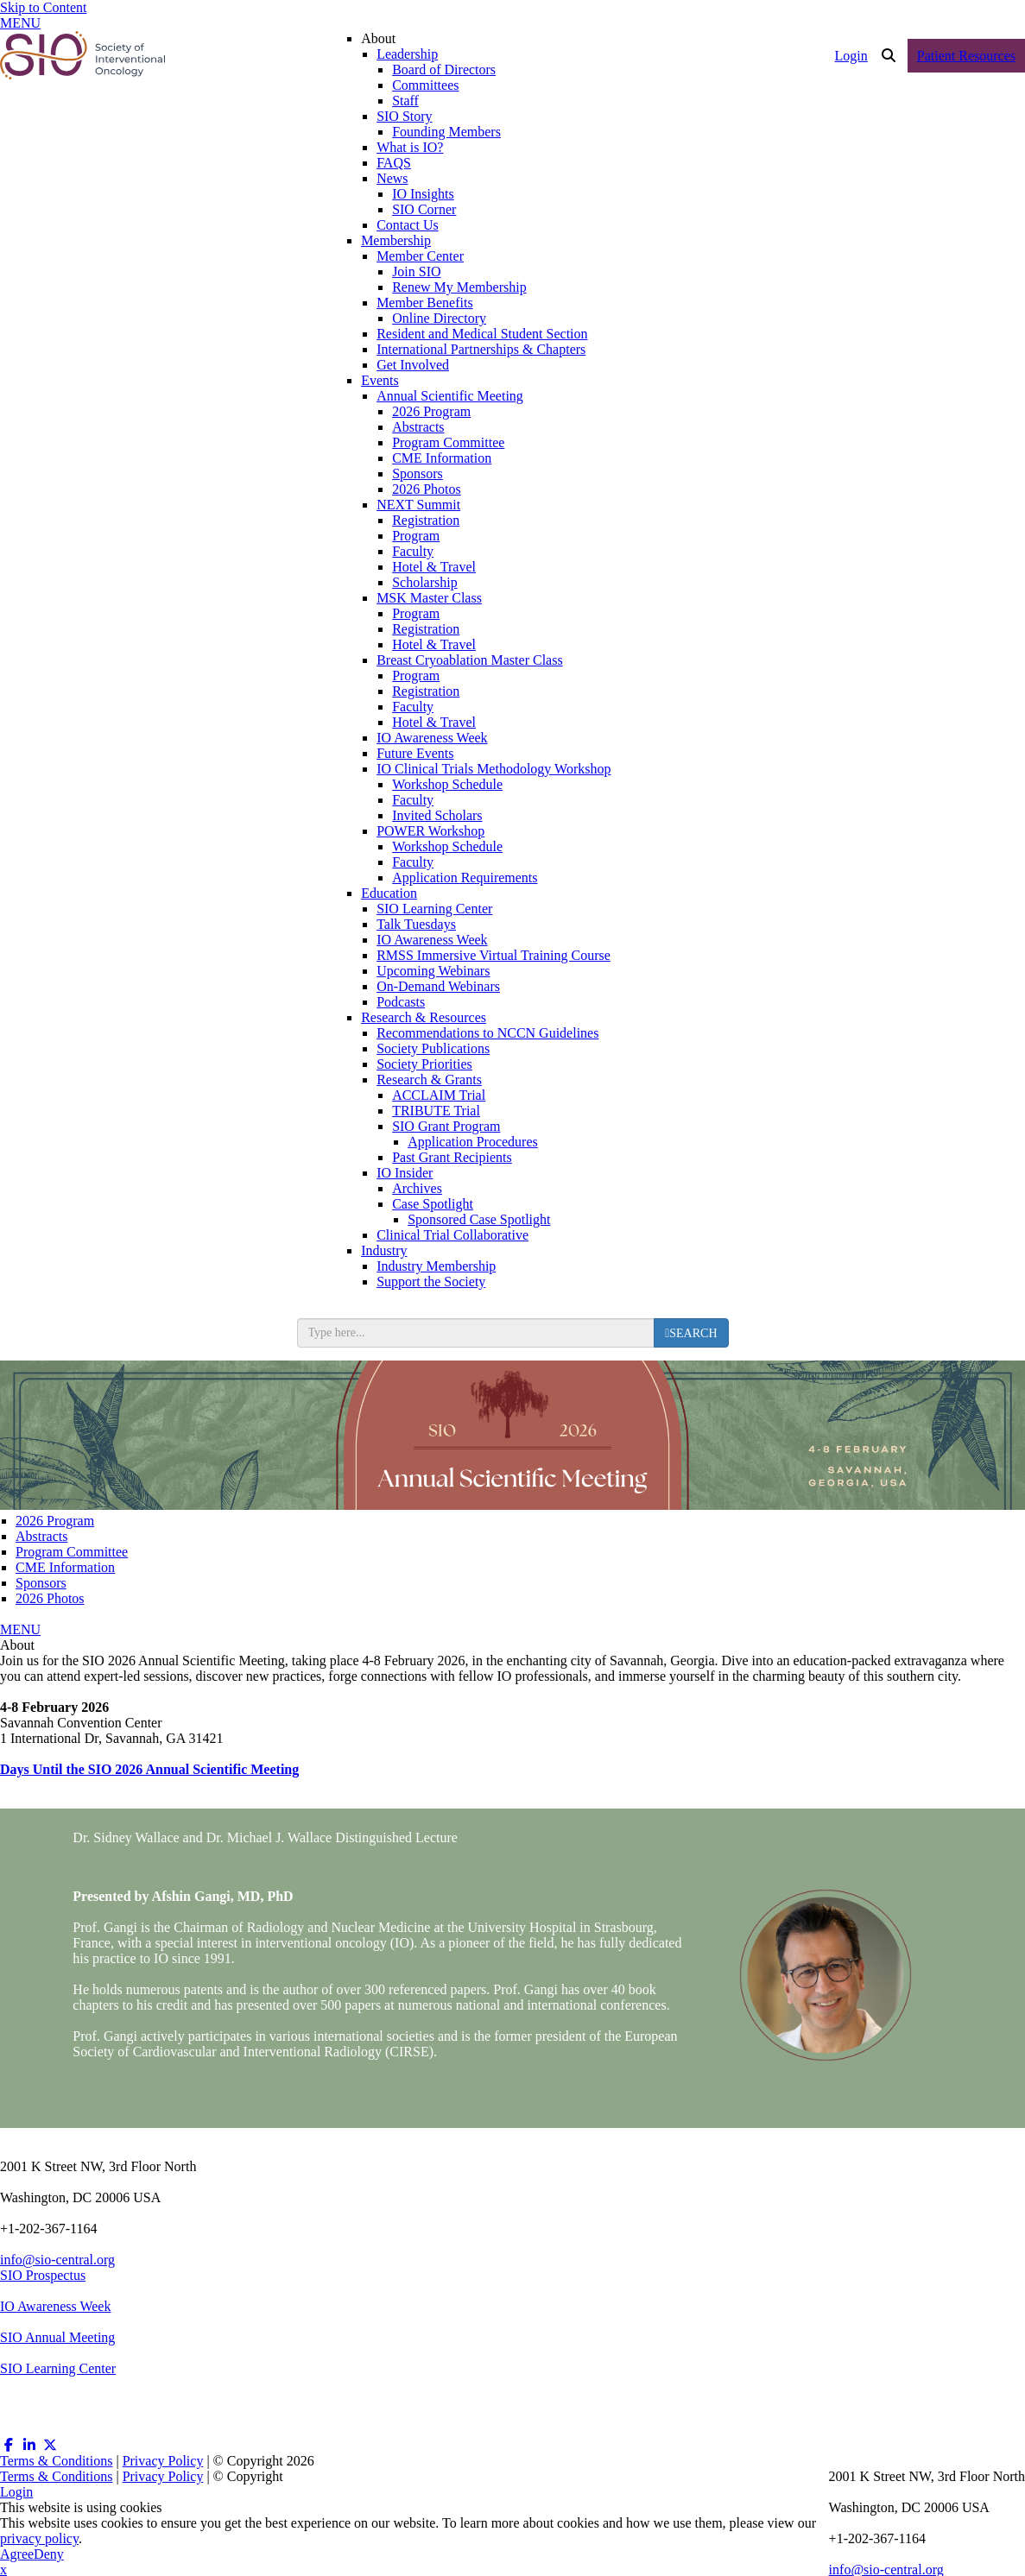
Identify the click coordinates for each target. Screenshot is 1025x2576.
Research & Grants (429, 1079)
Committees (425, 85)
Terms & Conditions (56, 2460)
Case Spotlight (432, 1203)
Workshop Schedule (447, 784)
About (378, 38)
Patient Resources (966, 55)
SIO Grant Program (446, 1126)
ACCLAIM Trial (438, 1095)
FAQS (393, 162)
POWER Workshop (430, 831)
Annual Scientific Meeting (449, 395)
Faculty (412, 551)
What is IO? (409, 147)
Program (416, 535)
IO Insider (404, 1172)
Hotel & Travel (434, 566)
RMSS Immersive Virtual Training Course (493, 955)
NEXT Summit (418, 504)
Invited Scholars (437, 815)
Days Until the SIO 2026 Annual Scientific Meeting (149, 1769)
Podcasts (400, 1001)
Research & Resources (423, 1017)
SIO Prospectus (42, 2275)
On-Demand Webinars (438, 986)
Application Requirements (464, 877)
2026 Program (431, 411)
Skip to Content (43, 7)
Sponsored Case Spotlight (479, 1219)
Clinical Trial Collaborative (452, 1235)
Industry (384, 1250)
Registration (425, 520)
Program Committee (448, 442)
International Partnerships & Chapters (480, 349)
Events (380, 380)
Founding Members (446, 131)
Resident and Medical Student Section (481, 333)
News (392, 178)
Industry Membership (436, 1266)
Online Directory (439, 318)
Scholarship (425, 582)
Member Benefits (424, 302)
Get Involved (412, 364)
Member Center (420, 256)
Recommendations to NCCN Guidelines (487, 1033)
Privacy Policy (163, 2460)
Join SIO (416, 271)
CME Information (441, 458)
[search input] (476, 1333)
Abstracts (418, 427)
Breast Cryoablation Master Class (469, 660)
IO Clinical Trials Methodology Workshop (493, 768)
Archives (417, 1188)
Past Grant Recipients (452, 1157)
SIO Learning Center (434, 908)
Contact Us (407, 225)
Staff (405, 100)
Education (389, 893)
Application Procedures (473, 1141)
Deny (49, 2554)
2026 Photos (426, 489)
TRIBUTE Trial (436, 1110)
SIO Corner (424, 209)
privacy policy (39, 2538)
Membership (396, 240)
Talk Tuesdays (416, 924)
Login (851, 55)
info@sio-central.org (57, 2259)
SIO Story (404, 116)
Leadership (407, 54)
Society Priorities (424, 1064)
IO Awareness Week (431, 737)
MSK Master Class (429, 597)
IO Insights (423, 193)
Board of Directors (444, 69)
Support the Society (430, 1281)
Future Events (414, 753)
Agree (17, 2554)
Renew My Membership (459, 287)
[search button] (691, 1333)
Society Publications (433, 1048)
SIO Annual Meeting (57, 2337)
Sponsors (417, 473)
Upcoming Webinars (433, 970)
